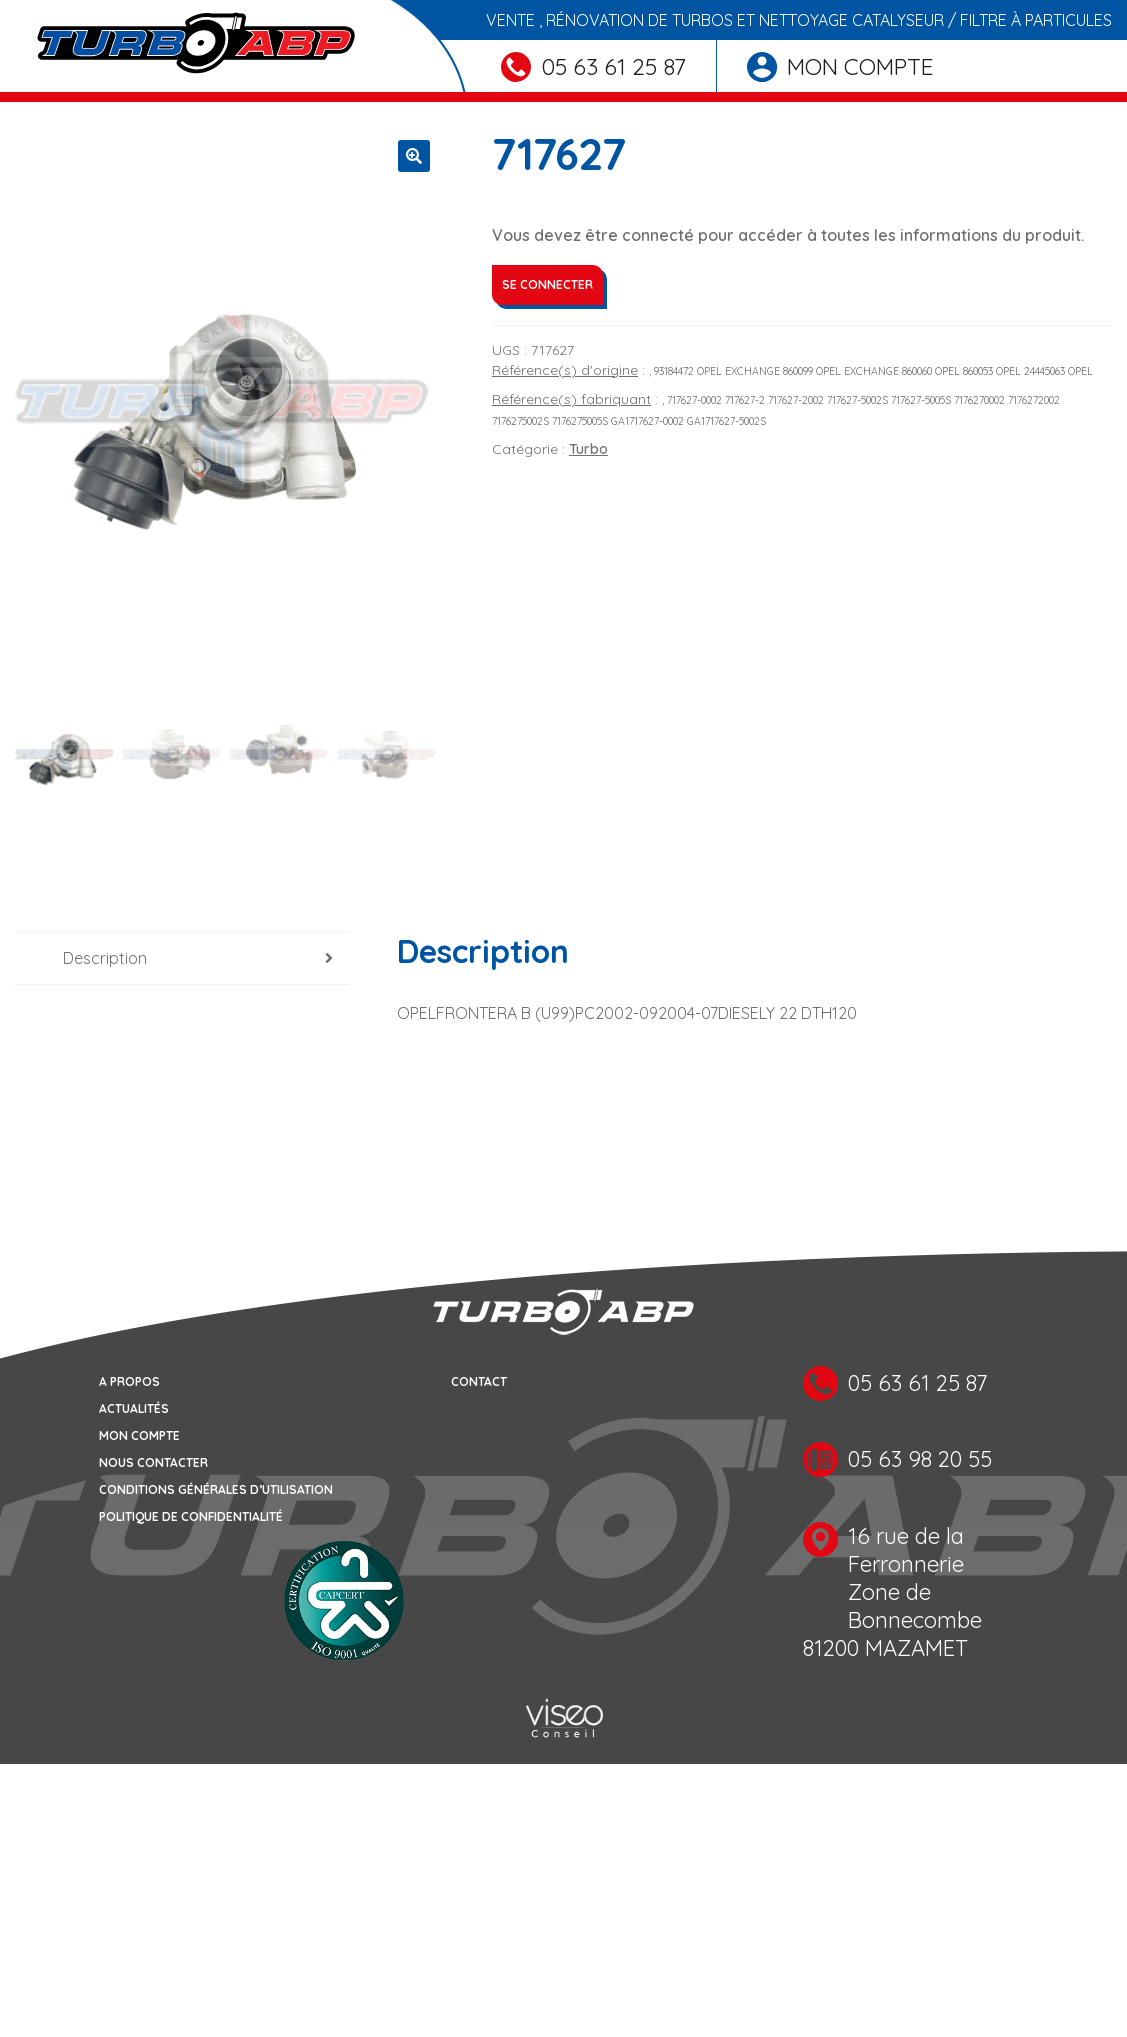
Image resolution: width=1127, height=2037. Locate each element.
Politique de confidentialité (191, 1516)
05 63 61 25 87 (593, 66)
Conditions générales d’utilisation (216, 1489)
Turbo (588, 449)
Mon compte (840, 66)
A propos (129, 1381)
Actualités (134, 1408)
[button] (414, 156)
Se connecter (547, 284)
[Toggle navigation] (28, 97)
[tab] (182, 958)
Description (105, 958)
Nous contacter (153, 1462)
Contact (479, 1381)
